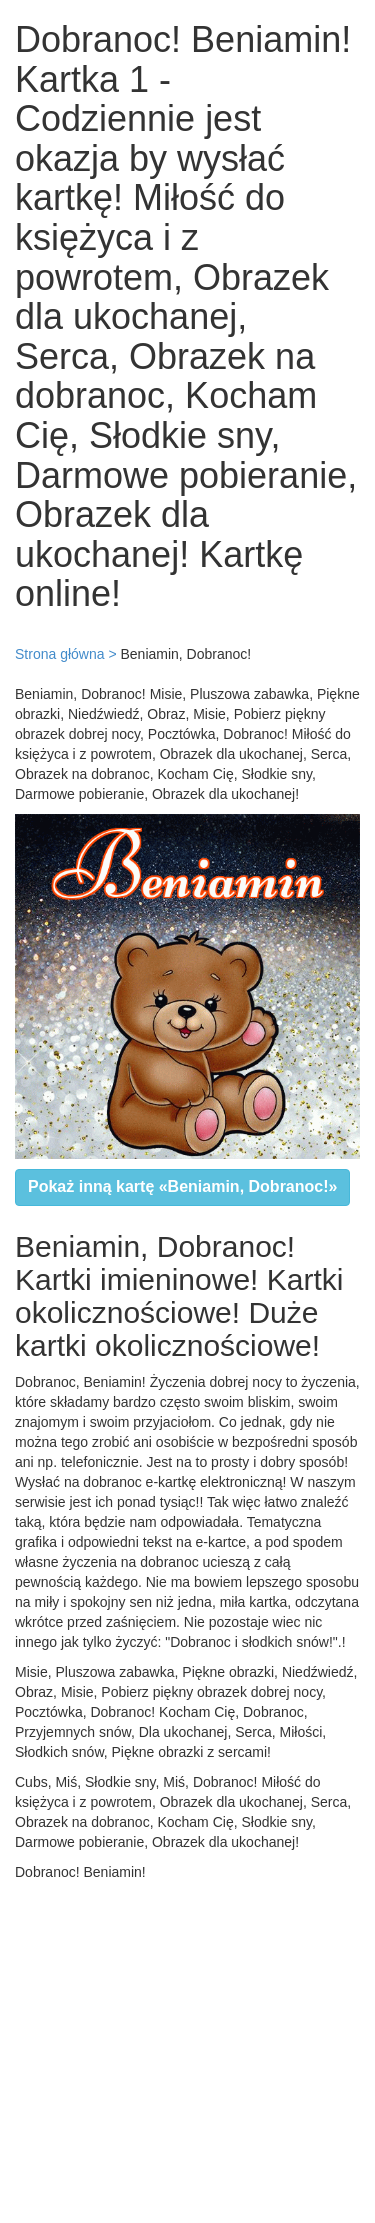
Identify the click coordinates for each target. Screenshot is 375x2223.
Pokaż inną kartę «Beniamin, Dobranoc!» (182, 1186)
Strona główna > (66, 654)
